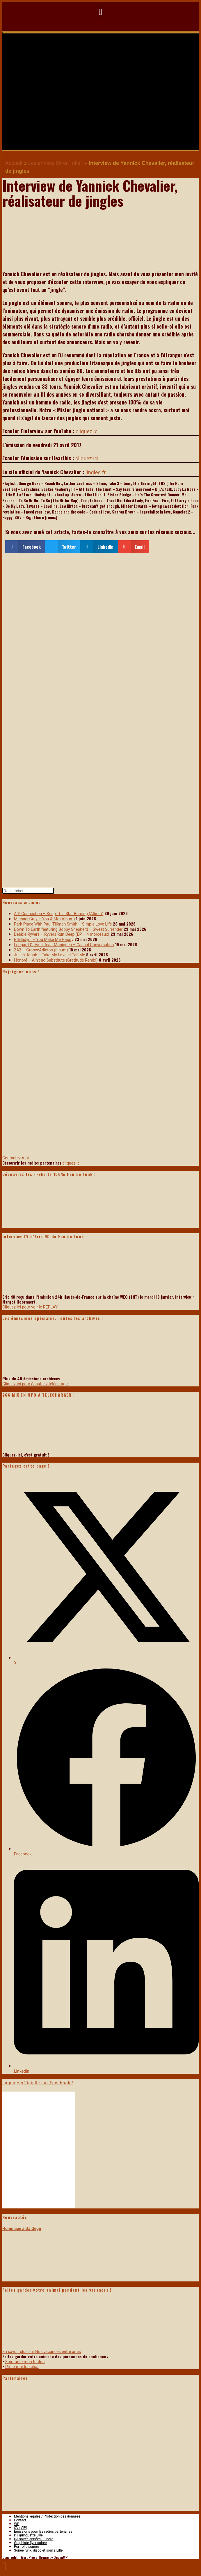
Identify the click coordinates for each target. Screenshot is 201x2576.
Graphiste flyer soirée (30, 2543)
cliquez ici (87, 431)
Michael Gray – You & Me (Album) (44, 919)
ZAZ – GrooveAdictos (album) (41, 950)
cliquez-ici (72, 1163)
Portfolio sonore (26, 2547)
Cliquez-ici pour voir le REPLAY (30, 1307)
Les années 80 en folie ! (55, 163)
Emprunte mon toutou (25, 2361)
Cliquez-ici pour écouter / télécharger (35, 1383)
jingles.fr (96, 472)
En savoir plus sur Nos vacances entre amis (41, 2351)
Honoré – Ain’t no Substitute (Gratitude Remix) (56, 960)
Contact (20, 2520)
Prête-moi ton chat (22, 2366)
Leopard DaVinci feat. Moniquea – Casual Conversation (64, 944)
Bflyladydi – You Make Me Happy (43, 939)
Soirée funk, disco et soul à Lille (38, 2550)
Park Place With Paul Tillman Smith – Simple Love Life (63, 924)
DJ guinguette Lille (28, 2535)
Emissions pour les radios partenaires (43, 2531)
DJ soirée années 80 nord (33, 2539)
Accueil (13, 163)
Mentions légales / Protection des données (47, 2516)
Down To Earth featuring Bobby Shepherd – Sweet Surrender (68, 929)
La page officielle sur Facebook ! (37, 2083)
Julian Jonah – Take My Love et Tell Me (49, 955)
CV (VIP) (20, 2528)
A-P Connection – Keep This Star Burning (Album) (58, 913)
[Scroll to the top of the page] (4, 2566)
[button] (100, 11)
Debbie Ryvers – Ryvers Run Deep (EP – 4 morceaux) (61, 934)
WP (16, 2524)
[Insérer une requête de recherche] (28, 891)
